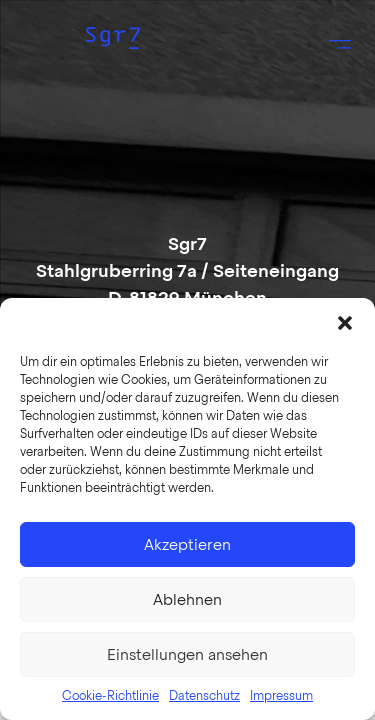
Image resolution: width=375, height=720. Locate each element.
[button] (345, 323)
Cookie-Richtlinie (110, 696)
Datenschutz (204, 696)
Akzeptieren (187, 545)
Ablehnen (187, 600)
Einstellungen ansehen (187, 655)
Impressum (281, 696)
